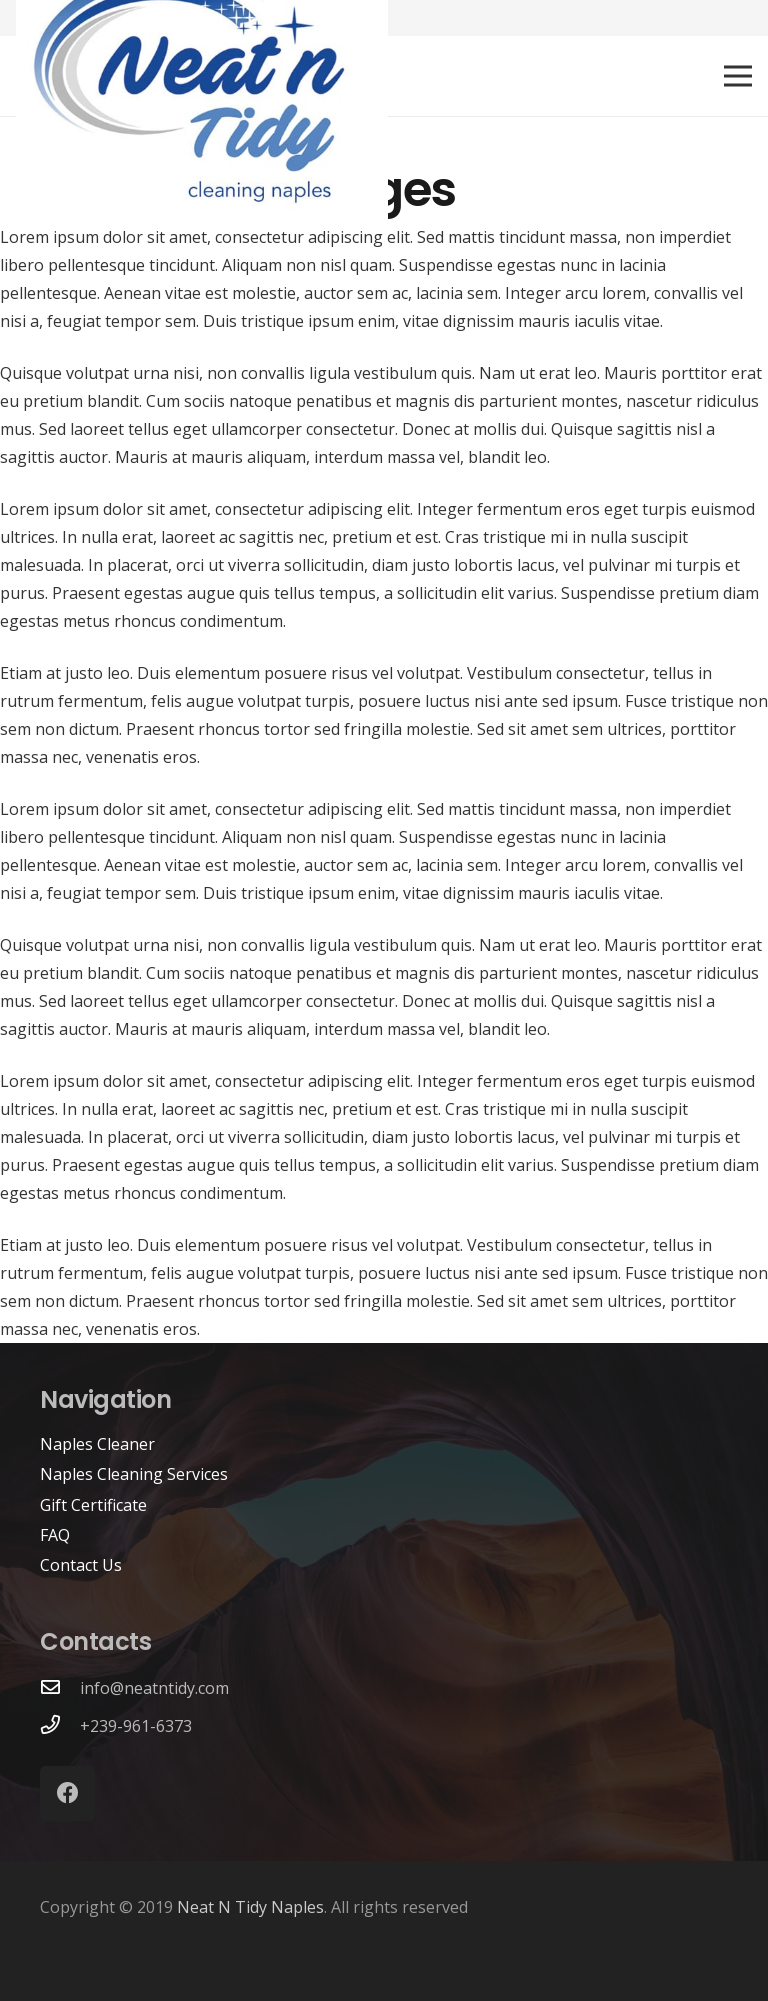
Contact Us (81, 1565)
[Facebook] (67, 1793)
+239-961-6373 (136, 1726)
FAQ (55, 1535)
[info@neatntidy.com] (60, 1688)
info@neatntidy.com (154, 1688)
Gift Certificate (93, 1505)
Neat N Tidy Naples (250, 1907)
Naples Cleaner (97, 1444)
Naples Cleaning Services (134, 1474)
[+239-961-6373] (60, 1726)
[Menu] (738, 76)
